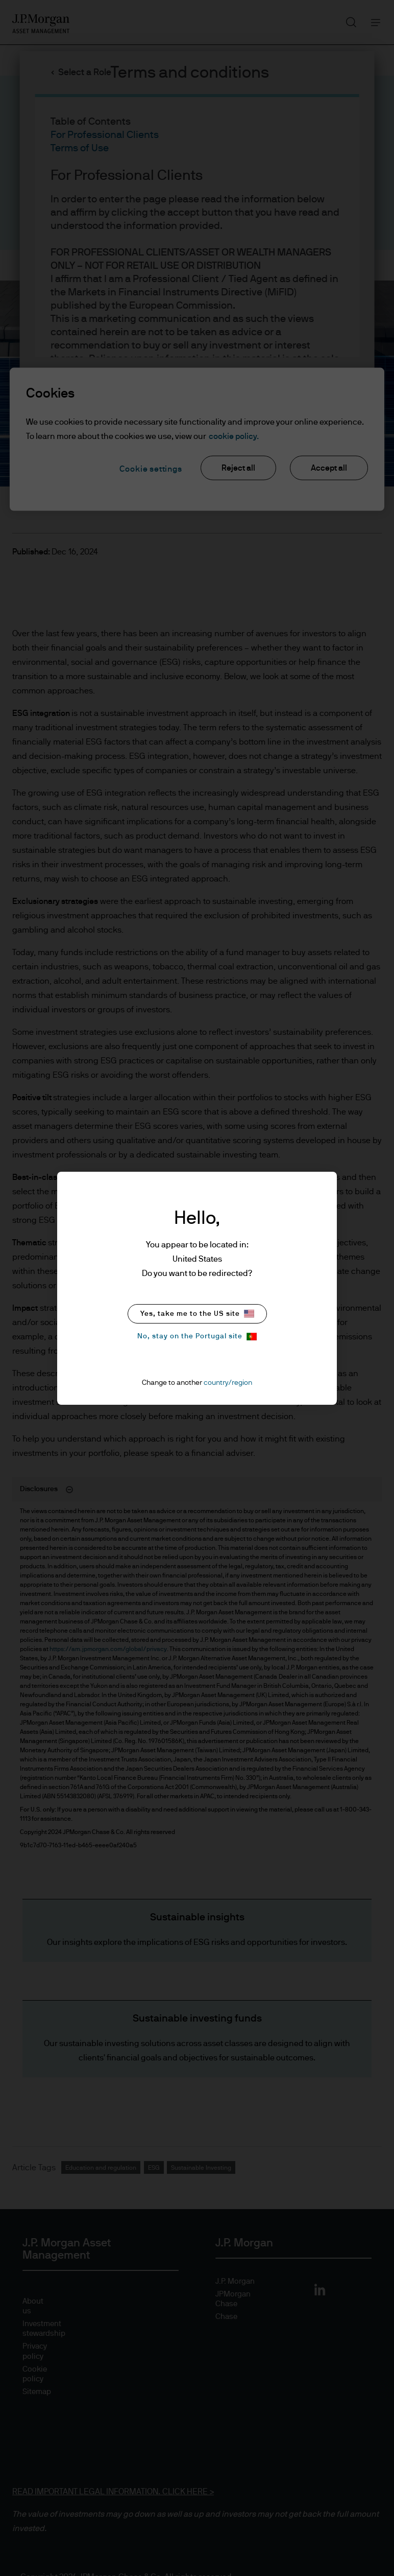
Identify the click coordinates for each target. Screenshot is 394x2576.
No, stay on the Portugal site (197, 1336)
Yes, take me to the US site (197, 1313)
